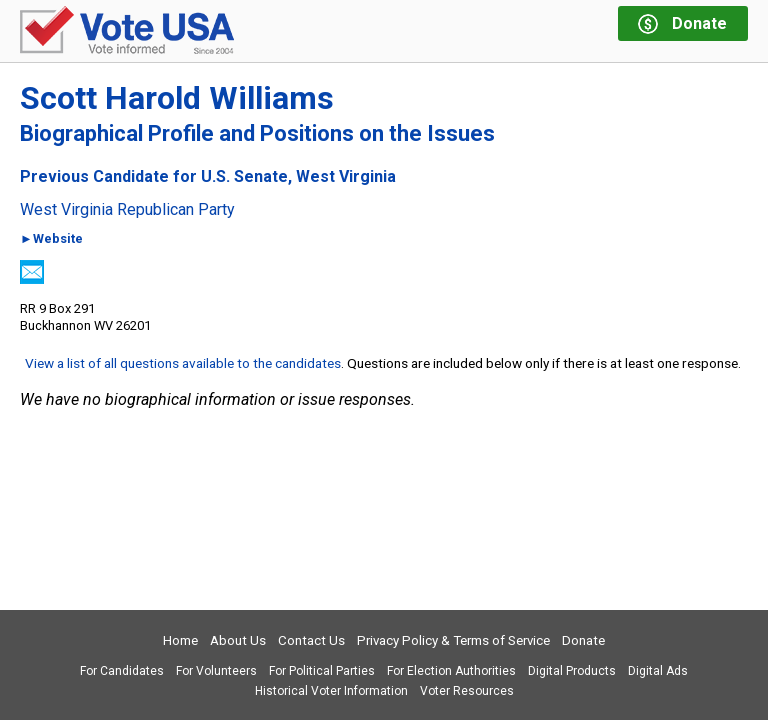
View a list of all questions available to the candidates (183, 363)
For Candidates (122, 671)
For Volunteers (216, 671)
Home (180, 640)
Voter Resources (467, 691)
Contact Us (311, 640)
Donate (583, 640)
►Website (51, 239)
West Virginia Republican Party (127, 210)
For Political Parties (322, 671)
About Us (238, 640)
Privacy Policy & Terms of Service (453, 640)
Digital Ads (658, 671)
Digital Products (572, 671)
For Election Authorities (451, 671)
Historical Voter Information (331, 691)
